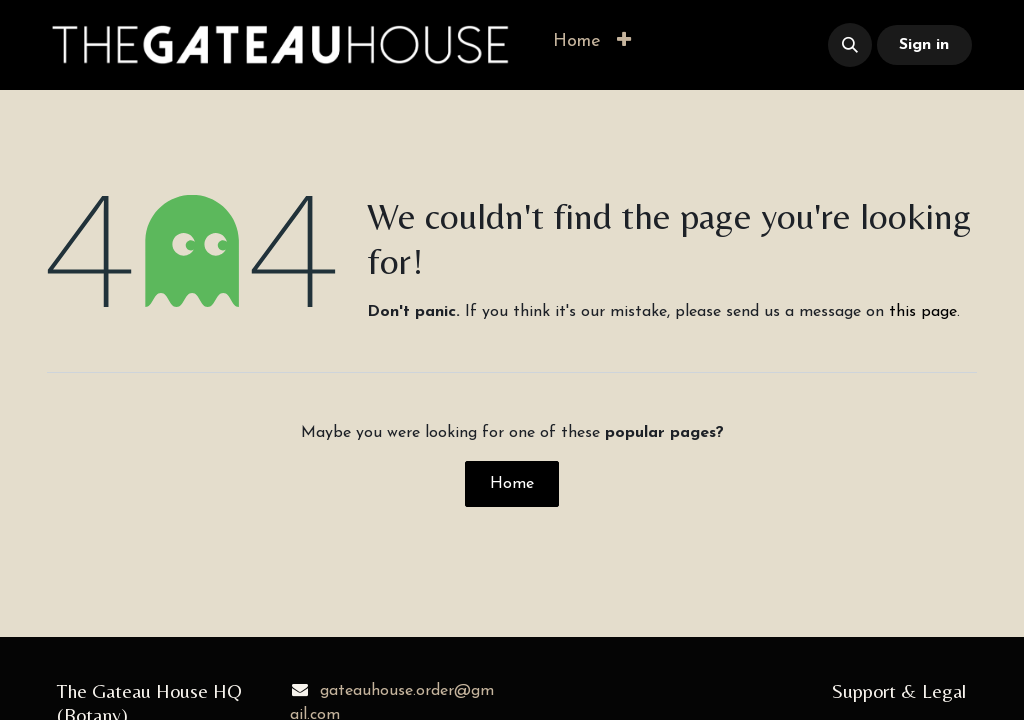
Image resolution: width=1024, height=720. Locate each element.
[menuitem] (577, 41)
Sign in (924, 45)
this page (923, 312)
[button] (624, 41)
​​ (724, 45)
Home (512, 484)
